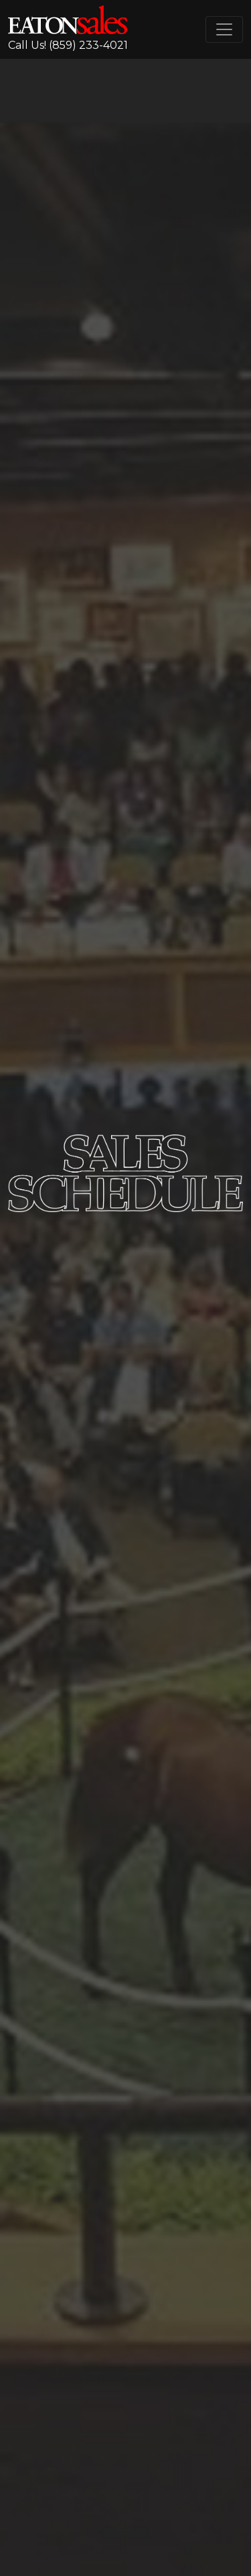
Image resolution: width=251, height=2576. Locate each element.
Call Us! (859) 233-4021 (68, 45)
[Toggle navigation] (224, 29)
